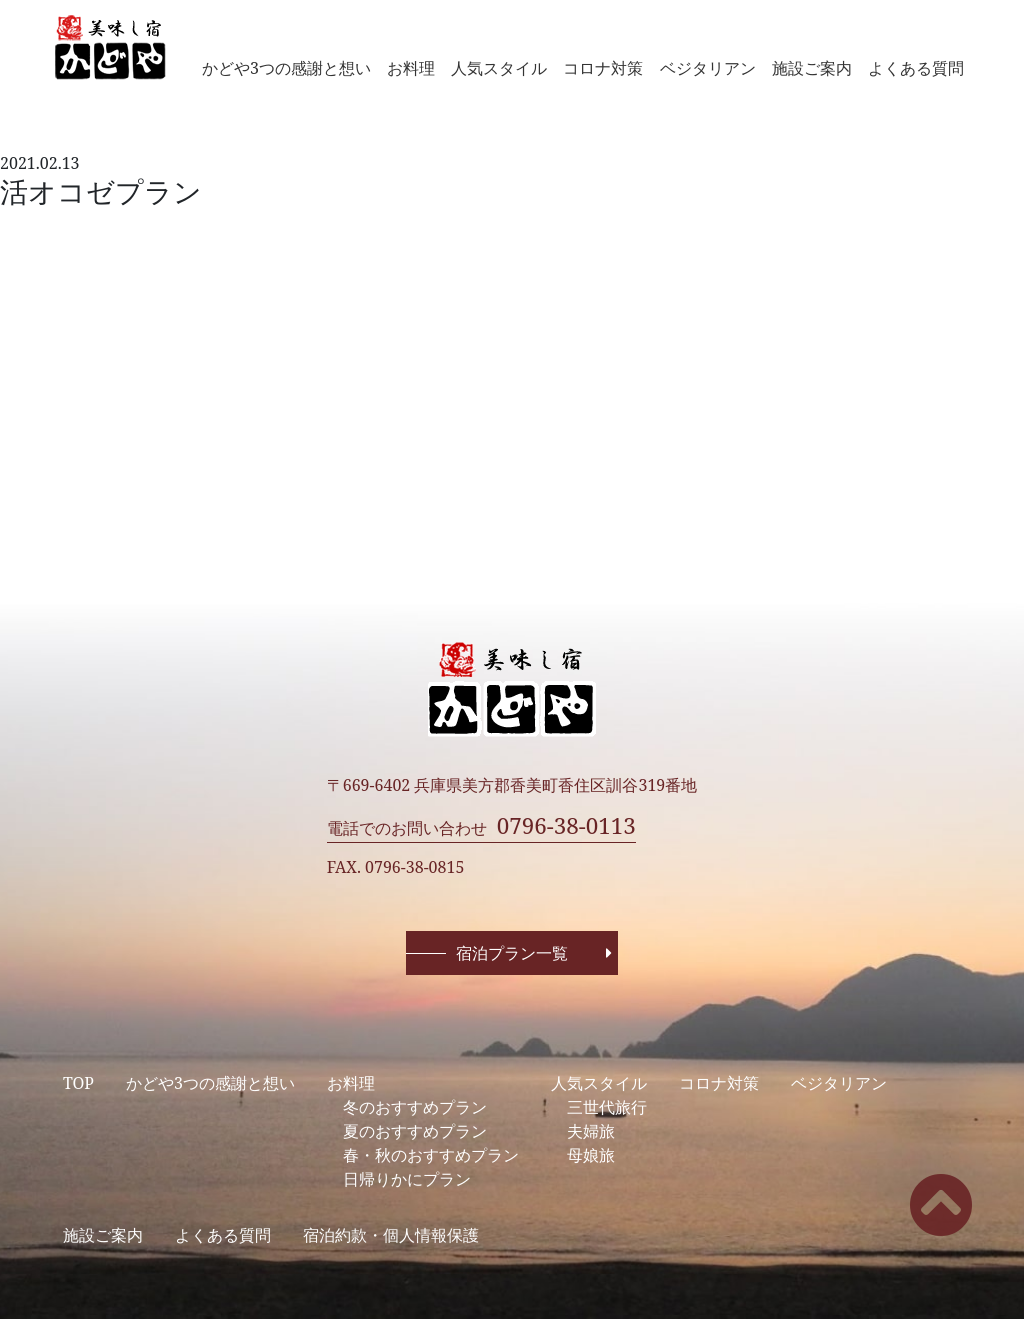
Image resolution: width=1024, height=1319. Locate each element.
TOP (78, 1083)
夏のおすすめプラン (415, 1131)
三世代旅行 (607, 1107)
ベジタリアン (708, 68)
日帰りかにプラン (407, 1179)
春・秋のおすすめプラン (431, 1155)
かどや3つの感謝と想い (286, 68)
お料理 (411, 68)
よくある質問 (916, 68)
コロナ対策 (603, 68)
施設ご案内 (812, 68)
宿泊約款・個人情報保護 (391, 1235)
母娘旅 (591, 1155)
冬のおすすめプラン (415, 1107)
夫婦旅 (591, 1131)
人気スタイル (499, 68)
